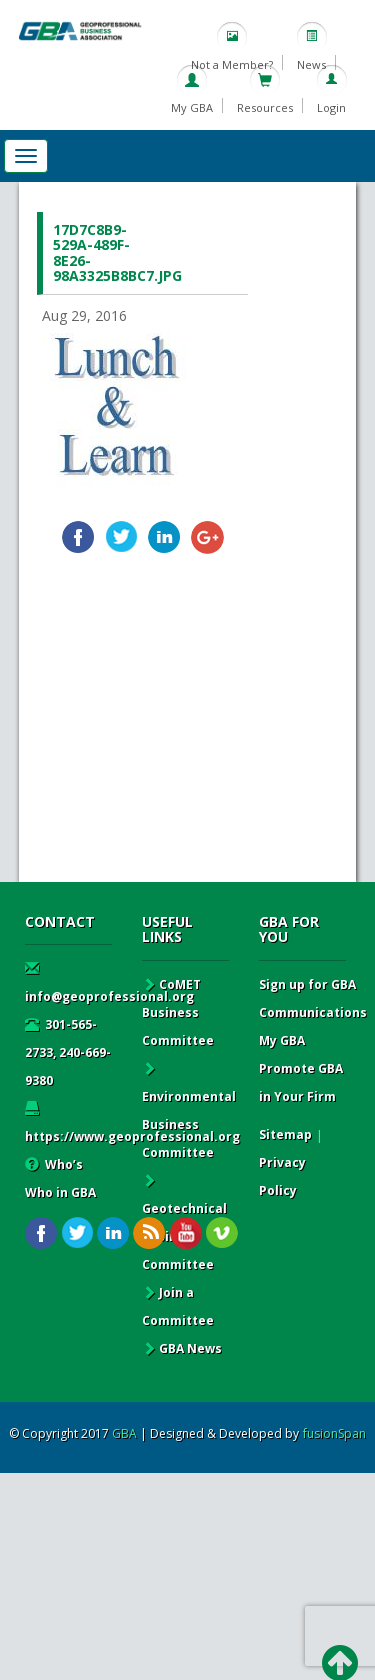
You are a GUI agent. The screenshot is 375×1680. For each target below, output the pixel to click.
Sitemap (285, 1134)
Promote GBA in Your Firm (301, 1082)
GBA (124, 1433)
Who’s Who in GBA (60, 1178)
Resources (265, 107)
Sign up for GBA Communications (313, 998)
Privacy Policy (282, 1176)
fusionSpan (334, 1433)
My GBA (192, 107)
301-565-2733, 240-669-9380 (68, 1052)
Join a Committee (178, 1306)
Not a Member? (232, 64)
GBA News (182, 1348)
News (311, 64)
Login (331, 107)
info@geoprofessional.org (109, 983)
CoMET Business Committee (178, 1012)
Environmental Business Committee (189, 1111)
